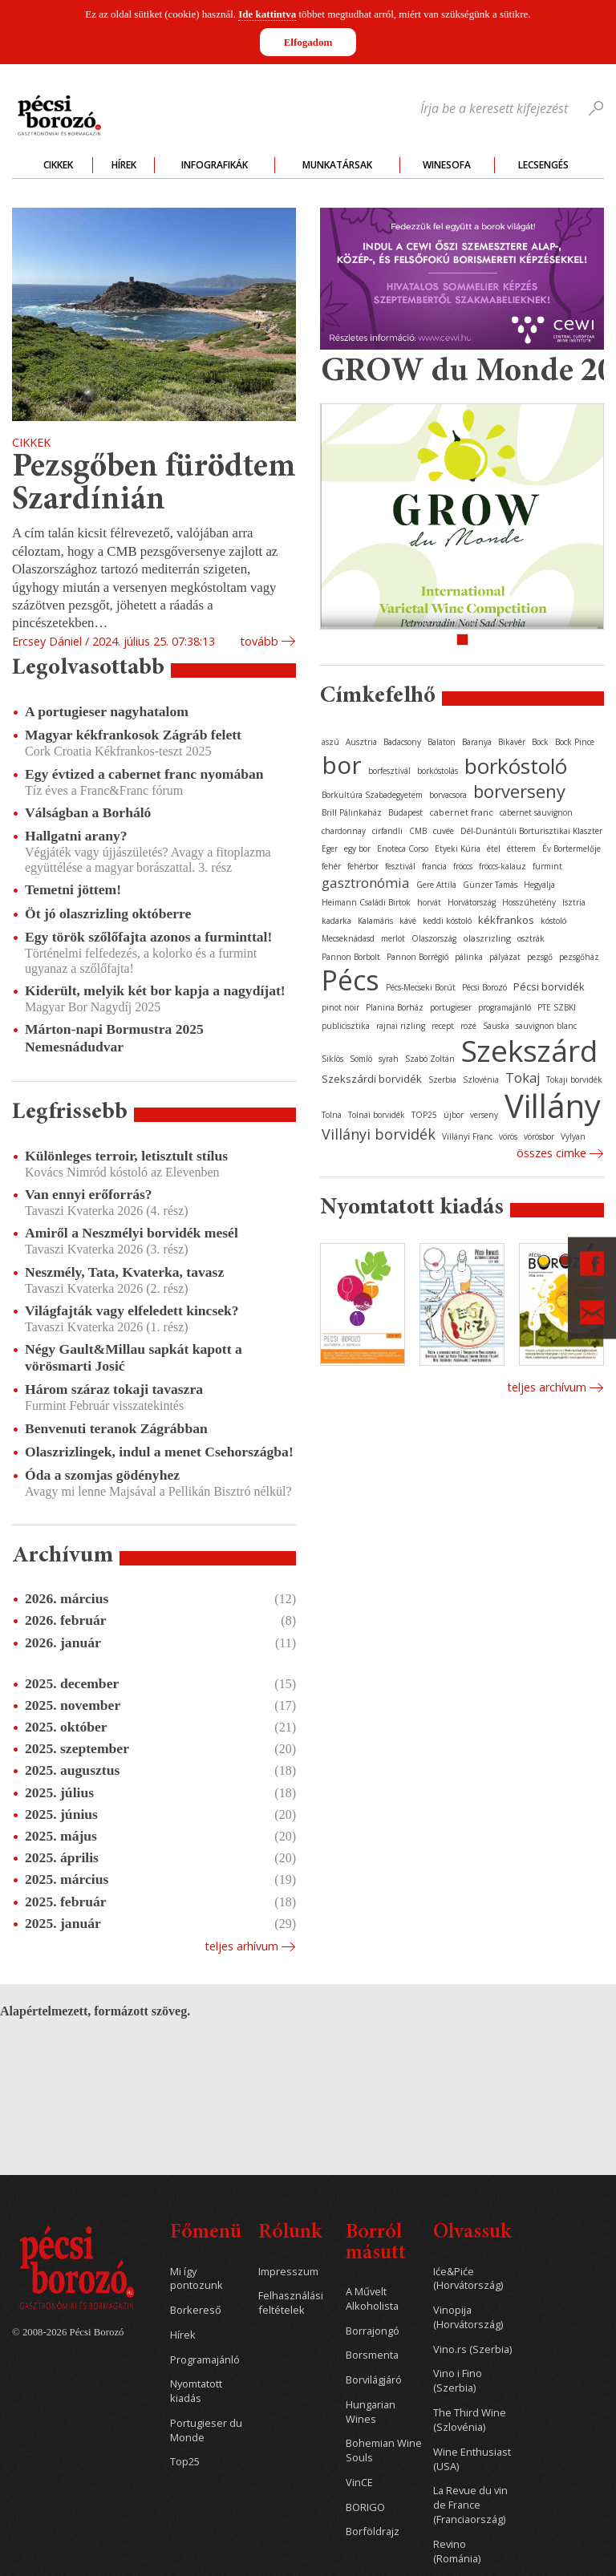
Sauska (496, 1025)
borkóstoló (515, 765)
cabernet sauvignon (536, 812)
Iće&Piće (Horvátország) (468, 2279)
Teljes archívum (546, 1387)
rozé (468, 1025)
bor (342, 764)
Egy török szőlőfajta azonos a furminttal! (148, 937)
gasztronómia (366, 882)
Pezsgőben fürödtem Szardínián (154, 485)
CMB (418, 830)
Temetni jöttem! (73, 889)
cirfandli (387, 830)
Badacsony (402, 741)
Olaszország (433, 938)
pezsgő (540, 956)
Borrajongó (372, 2331)
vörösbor (539, 1136)
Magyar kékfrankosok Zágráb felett (133, 735)
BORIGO (365, 2507)
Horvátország (472, 902)
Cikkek (58, 165)
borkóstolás (437, 770)
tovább (259, 641)
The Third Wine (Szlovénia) (469, 2420)
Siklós (332, 1058)
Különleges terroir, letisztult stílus (126, 1156)
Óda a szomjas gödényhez (102, 1475)
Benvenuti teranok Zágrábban (116, 1428)
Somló (361, 1058)
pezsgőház (579, 956)
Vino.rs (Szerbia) (472, 2349)
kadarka (336, 920)
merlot (393, 938)
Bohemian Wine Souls (384, 2450)
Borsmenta (372, 2355)
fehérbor (363, 866)
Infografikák (214, 165)
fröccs (462, 866)
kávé (407, 920)
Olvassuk (472, 2233)
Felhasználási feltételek (290, 2303)
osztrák (531, 938)
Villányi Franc (467, 1136)
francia (434, 866)
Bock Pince (574, 741)
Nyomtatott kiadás (196, 2391)
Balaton (442, 741)
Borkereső (195, 2310)
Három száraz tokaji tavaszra (114, 1389)
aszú (330, 741)
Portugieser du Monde (206, 2430)
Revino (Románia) (456, 2552)
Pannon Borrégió (417, 956)
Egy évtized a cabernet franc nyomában (144, 774)
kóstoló (553, 920)
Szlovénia (481, 1079)
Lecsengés (543, 165)
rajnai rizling (400, 1025)
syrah (389, 1058)
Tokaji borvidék (574, 1079)
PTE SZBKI (556, 1007)
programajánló (504, 1007)
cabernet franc (461, 812)
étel (493, 848)
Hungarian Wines (370, 2412)
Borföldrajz (372, 2531)
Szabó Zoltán (430, 1058)
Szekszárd (529, 1050)
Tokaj (522, 1078)
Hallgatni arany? (76, 836)
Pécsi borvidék (549, 986)
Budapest (405, 812)
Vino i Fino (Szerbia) (457, 2381)
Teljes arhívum (241, 1946)
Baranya (477, 741)
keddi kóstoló (447, 920)
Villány (553, 1105)
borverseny (519, 791)
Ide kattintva (267, 14)
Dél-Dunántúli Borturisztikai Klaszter (531, 830)
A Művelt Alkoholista (372, 2299)
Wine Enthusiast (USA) (472, 2459)
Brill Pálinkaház (352, 812)
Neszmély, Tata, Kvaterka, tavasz (124, 1272)
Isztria (574, 902)
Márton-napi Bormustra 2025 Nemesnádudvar (114, 1037)
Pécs (350, 980)
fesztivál (400, 866)
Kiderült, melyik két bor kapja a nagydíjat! (155, 990)
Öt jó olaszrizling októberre (108, 913)
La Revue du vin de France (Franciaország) (470, 2505)
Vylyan (573, 1136)
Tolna (332, 1114)
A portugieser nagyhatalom (106, 711)
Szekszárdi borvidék (372, 1078)
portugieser (451, 1007)
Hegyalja (539, 884)
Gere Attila (436, 884)
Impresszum (288, 2271)
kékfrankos (506, 920)
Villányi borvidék (379, 1134)
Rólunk (290, 2233)
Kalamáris (375, 920)
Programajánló (205, 2360)
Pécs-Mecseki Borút (421, 987)
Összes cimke (551, 1152)
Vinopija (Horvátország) (468, 2317)
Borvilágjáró (374, 2380)
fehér (331, 866)
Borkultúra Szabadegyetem (372, 794)
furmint (547, 866)
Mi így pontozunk (196, 2279)
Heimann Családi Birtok (366, 902)
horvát (429, 902)
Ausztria (361, 741)
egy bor (357, 848)
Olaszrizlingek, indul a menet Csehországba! (159, 1452)
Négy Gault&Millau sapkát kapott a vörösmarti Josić (133, 1357)
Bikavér (511, 741)
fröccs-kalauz (502, 866)
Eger (330, 848)
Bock (540, 741)
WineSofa (447, 165)
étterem (521, 848)
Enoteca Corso (402, 848)
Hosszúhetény (529, 902)
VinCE (359, 2482)
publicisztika (346, 1025)
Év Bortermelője (571, 848)
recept (443, 1025)
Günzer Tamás (490, 884)
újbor (454, 1114)
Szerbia (442, 1079)
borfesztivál (389, 770)
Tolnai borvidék (376, 1114)
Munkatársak (337, 165)
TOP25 (424, 1114)
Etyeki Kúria (457, 848)
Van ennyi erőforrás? (88, 1194)
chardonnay (344, 830)
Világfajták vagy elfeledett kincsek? (132, 1310)
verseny (484, 1114)
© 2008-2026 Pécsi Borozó (68, 2332)
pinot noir (340, 1007)
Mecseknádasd (348, 938)
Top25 (185, 2462)
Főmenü (205, 2233)
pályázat (505, 956)
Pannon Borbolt (351, 956)
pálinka (469, 956)
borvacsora (448, 794)
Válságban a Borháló (88, 812)
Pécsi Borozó (484, 987)
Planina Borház (395, 1007)
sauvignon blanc (546, 1025)
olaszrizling (487, 938)
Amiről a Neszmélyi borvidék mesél (131, 1233)
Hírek (123, 165)
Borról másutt (376, 2243)
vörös (508, 1136)
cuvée (443, 830)
